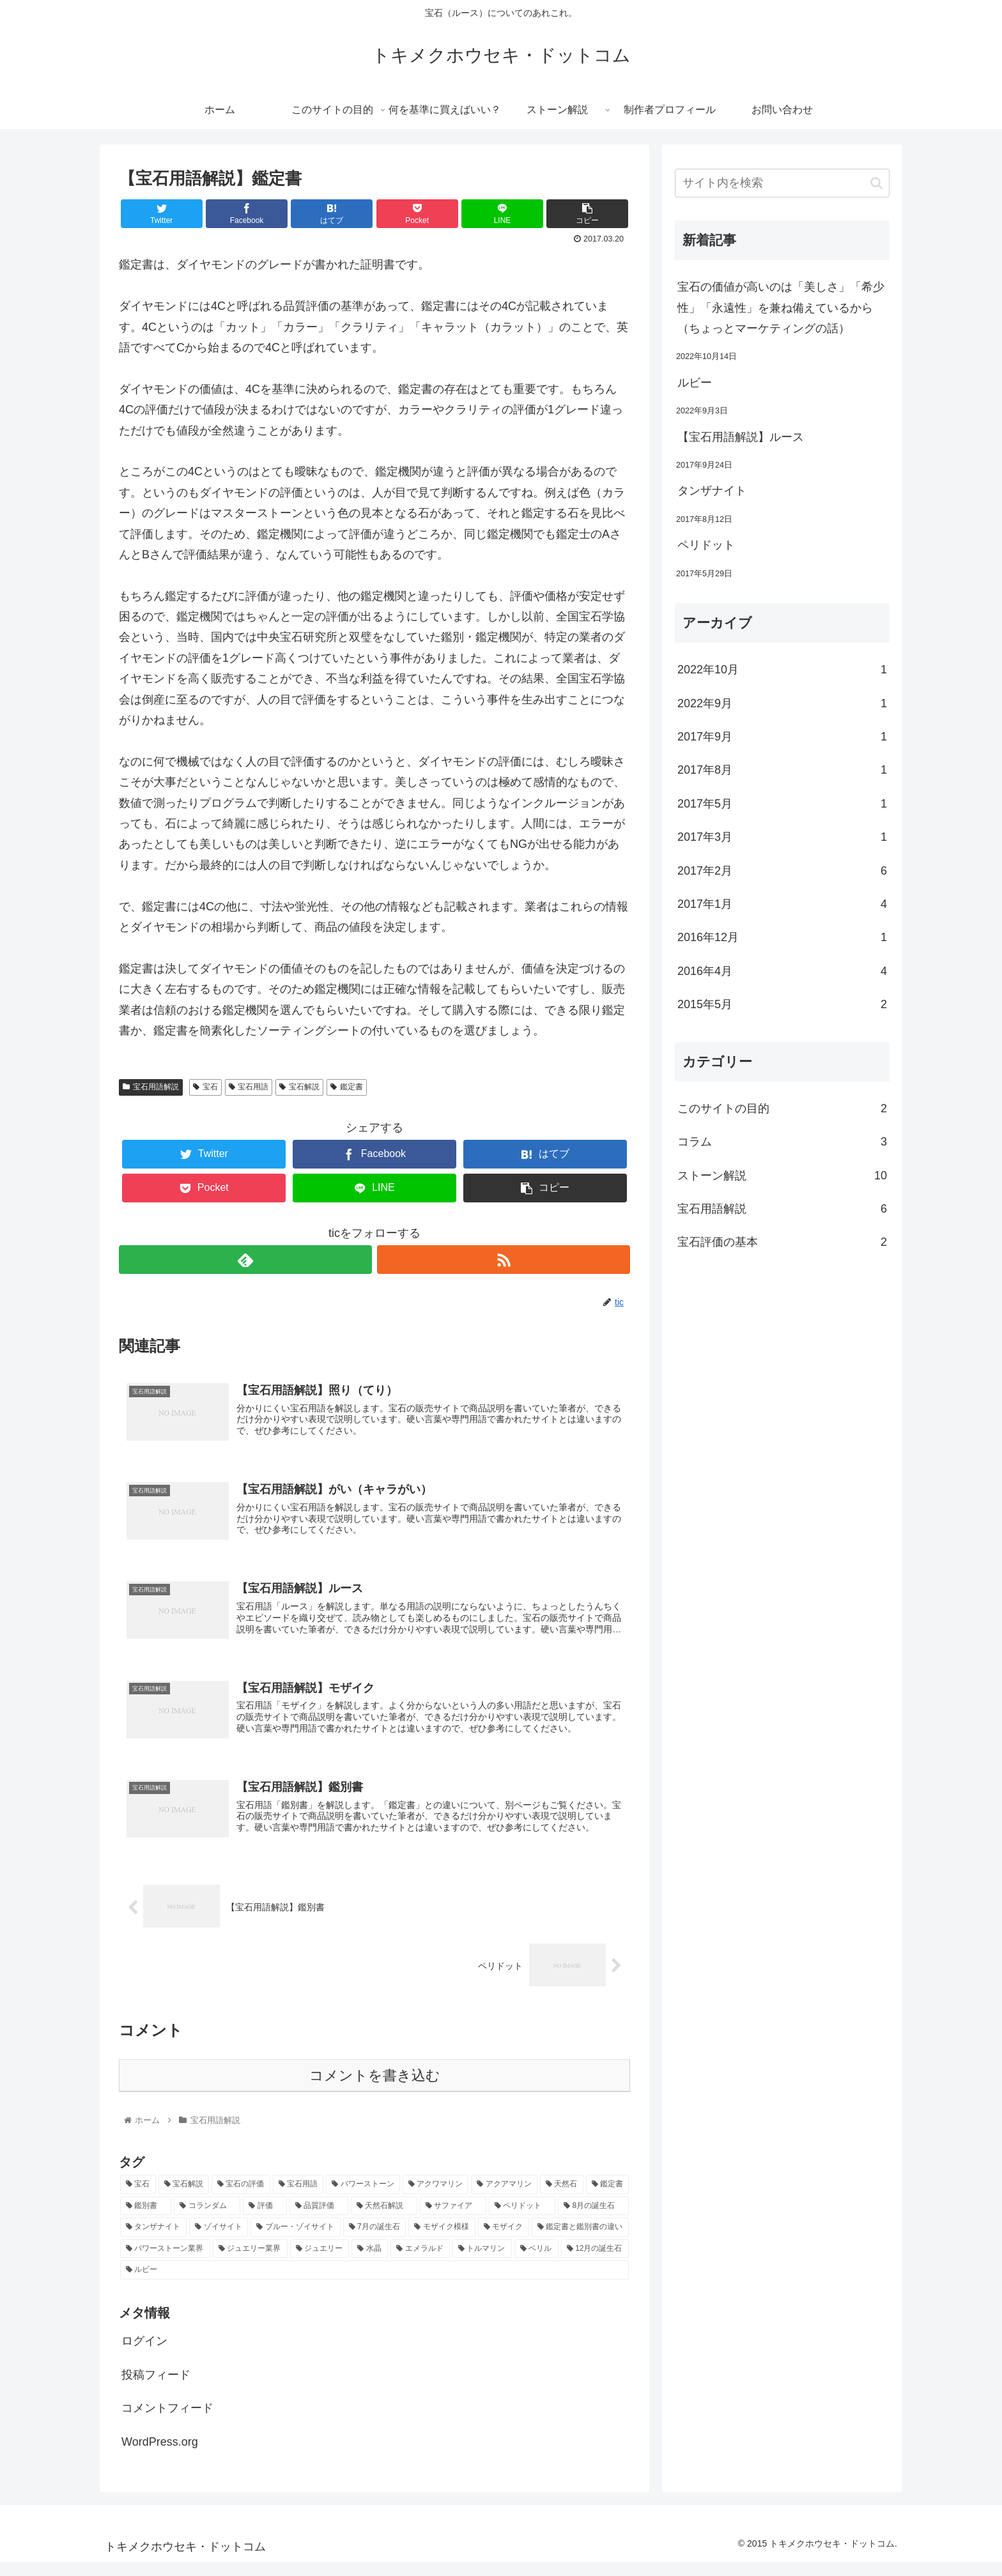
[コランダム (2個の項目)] (207, 2219)
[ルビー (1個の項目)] (374, 2284)
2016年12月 (782, 937)
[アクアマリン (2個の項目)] (504, 2198)
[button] (876, 183)
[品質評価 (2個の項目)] (318, 2219)
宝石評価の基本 (782, 1242)
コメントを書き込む (374, 2089)
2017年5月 (782, 803)
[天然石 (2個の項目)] (561, 2198)
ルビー (694, 382)
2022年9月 (782, 703)
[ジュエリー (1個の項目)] (320, 2262)
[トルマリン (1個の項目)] (482, 2262)
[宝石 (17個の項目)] (138, 2198)
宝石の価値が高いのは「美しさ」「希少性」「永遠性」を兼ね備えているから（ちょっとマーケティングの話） (780, 307)
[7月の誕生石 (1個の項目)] (374, 2241)
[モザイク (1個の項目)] (503, 2241)
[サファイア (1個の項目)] (453, 2219)
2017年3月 (782, 837)
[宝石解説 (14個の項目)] (184, 2198)
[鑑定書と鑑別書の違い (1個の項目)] (580, 2241)
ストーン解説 (782, 1175)
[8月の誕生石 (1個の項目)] (593, 2219)
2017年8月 (782, 770)
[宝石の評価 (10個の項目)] (241, 2198)
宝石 (205, 1086)
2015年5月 (782, 1004)
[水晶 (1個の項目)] (369, 2262)
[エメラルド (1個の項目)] (420, 2262)
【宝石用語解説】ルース (740, 437)
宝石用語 (249, 1086)
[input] (782, 183)
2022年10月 (782, 669)
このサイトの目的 (782, 1108)
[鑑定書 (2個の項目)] (607, 2198)
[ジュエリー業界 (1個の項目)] (250, 2262)
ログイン (144, 2355)
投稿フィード (155, 2388)
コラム (782, 1141)
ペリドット (706, 545)
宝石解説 (299, 1086)
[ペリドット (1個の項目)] (522, 2219)
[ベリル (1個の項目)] (536, 2262)
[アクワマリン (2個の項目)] (436, 2198)
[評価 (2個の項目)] (264, 2219)
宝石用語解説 (151, 1086)
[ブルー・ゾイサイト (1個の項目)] (295, 2241)
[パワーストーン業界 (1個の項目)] (165, 2262)
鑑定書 (346, 1086)
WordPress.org (159, 2455)
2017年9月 (782, 736)
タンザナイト (711, 490)
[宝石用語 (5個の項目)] (298, 2198)
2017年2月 (782, 871)
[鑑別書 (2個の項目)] (145, 2219)
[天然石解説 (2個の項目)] (384, 2219)
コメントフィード (167, 2422)
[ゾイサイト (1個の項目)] (218, 2241)
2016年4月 (782, 971)
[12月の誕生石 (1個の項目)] (595, 2262)
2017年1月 (782, 904)
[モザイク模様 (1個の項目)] (441, 2241)
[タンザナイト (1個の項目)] (153, 2241)
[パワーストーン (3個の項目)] (363, 2198)
